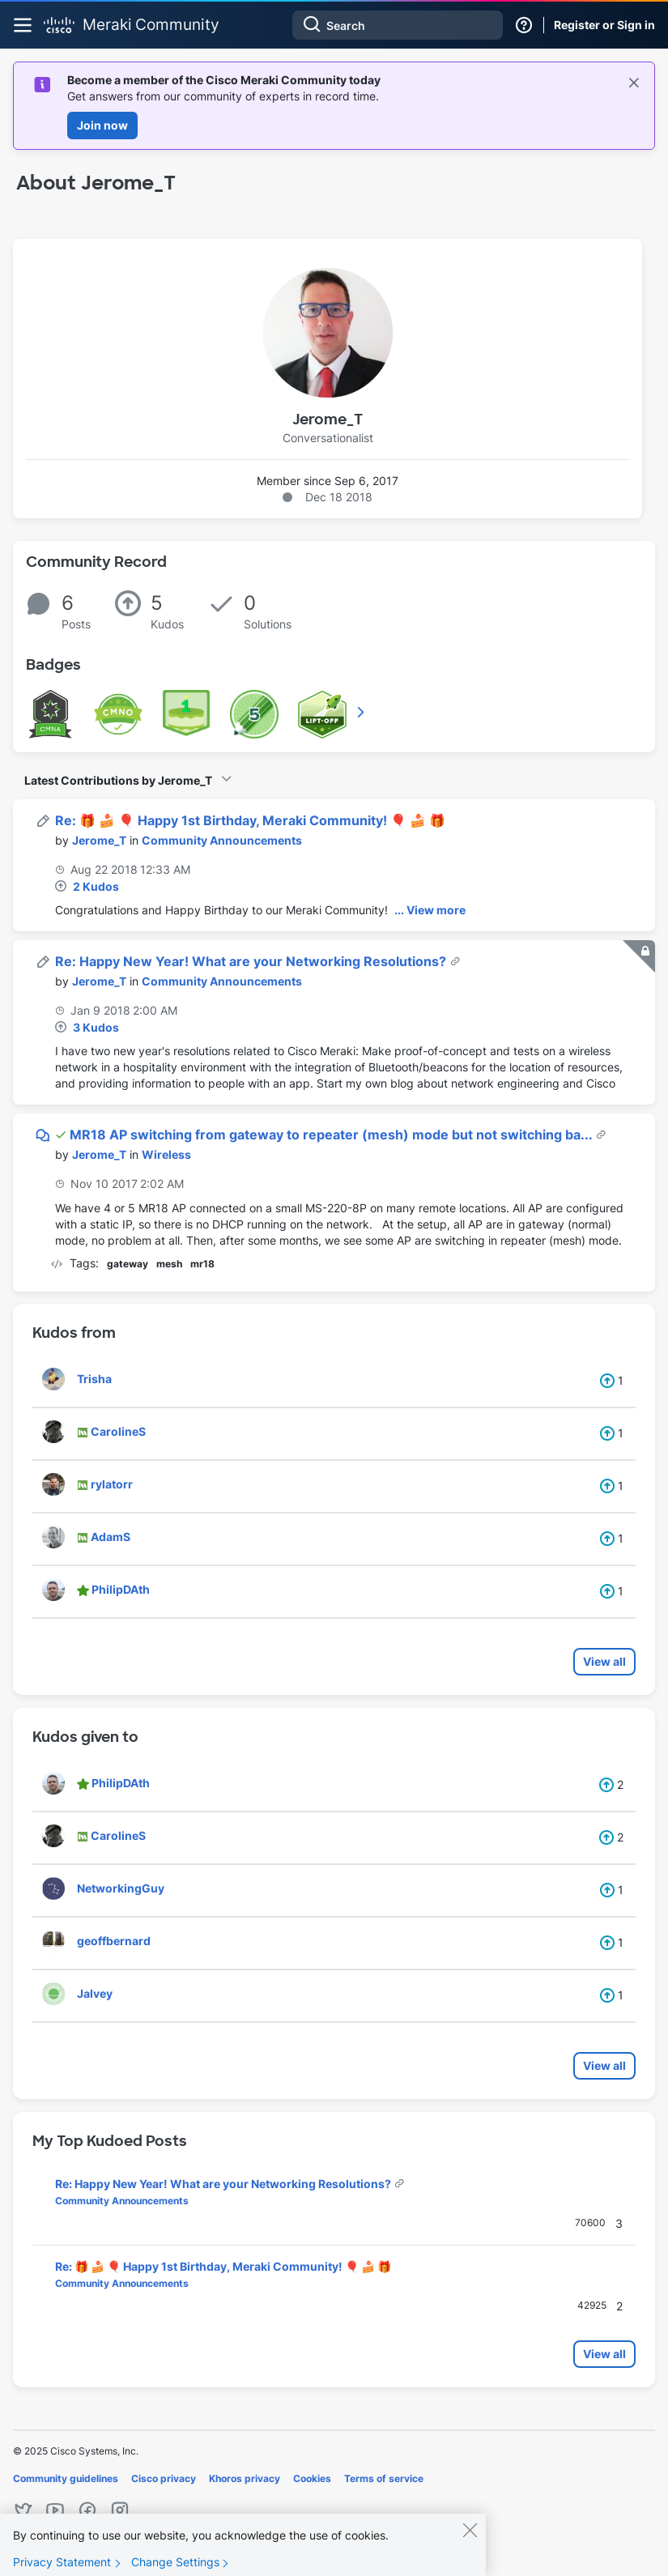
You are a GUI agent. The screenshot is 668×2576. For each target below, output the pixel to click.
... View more (430, 910)
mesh (169, 1264)
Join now (102, 125)
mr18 (202, 1264)
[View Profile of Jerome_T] (99, 840)
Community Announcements (222, 840)
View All (362, 712)
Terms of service (383, 2478)
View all (604, 1661)
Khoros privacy (244, 2478)
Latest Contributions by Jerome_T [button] (118, 780)
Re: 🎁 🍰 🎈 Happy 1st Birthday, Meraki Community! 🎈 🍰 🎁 (250, 820)
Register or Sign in (604, 25)
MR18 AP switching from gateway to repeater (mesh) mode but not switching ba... (332, 1134)
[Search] (397, 25)
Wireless (166, 1154)
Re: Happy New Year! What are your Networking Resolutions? (252, 961)
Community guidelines (65, 2478)
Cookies (312, 2478)
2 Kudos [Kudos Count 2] (96, 886)
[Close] (470, 2538)
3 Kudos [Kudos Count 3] (96, 1027)
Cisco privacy (163, 2478)
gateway (127, 1264)
